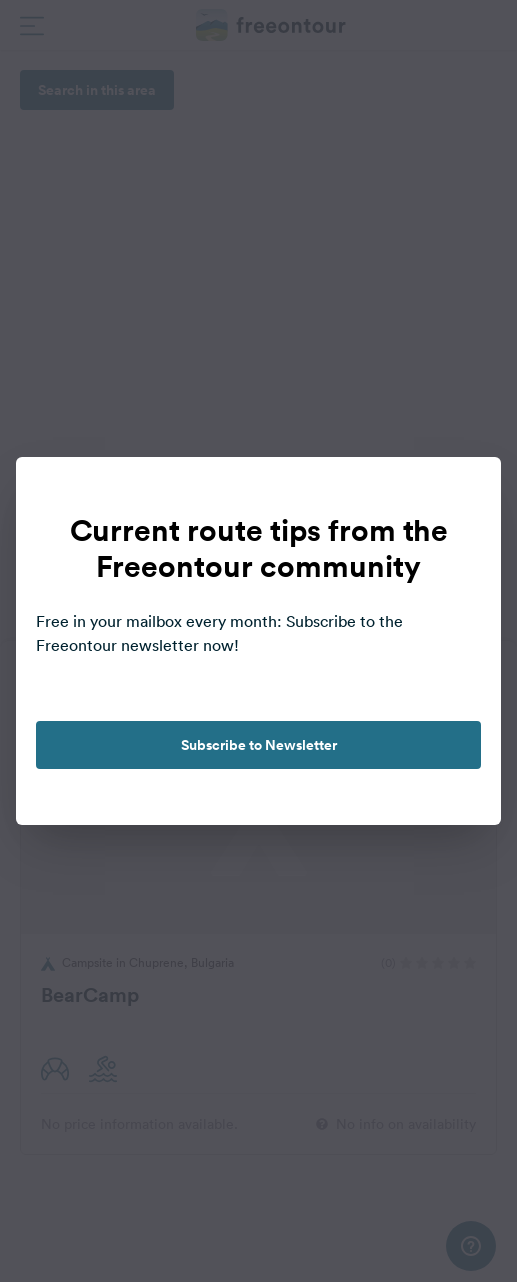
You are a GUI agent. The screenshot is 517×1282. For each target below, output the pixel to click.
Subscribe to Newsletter (259, 745)
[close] (465, 493)
